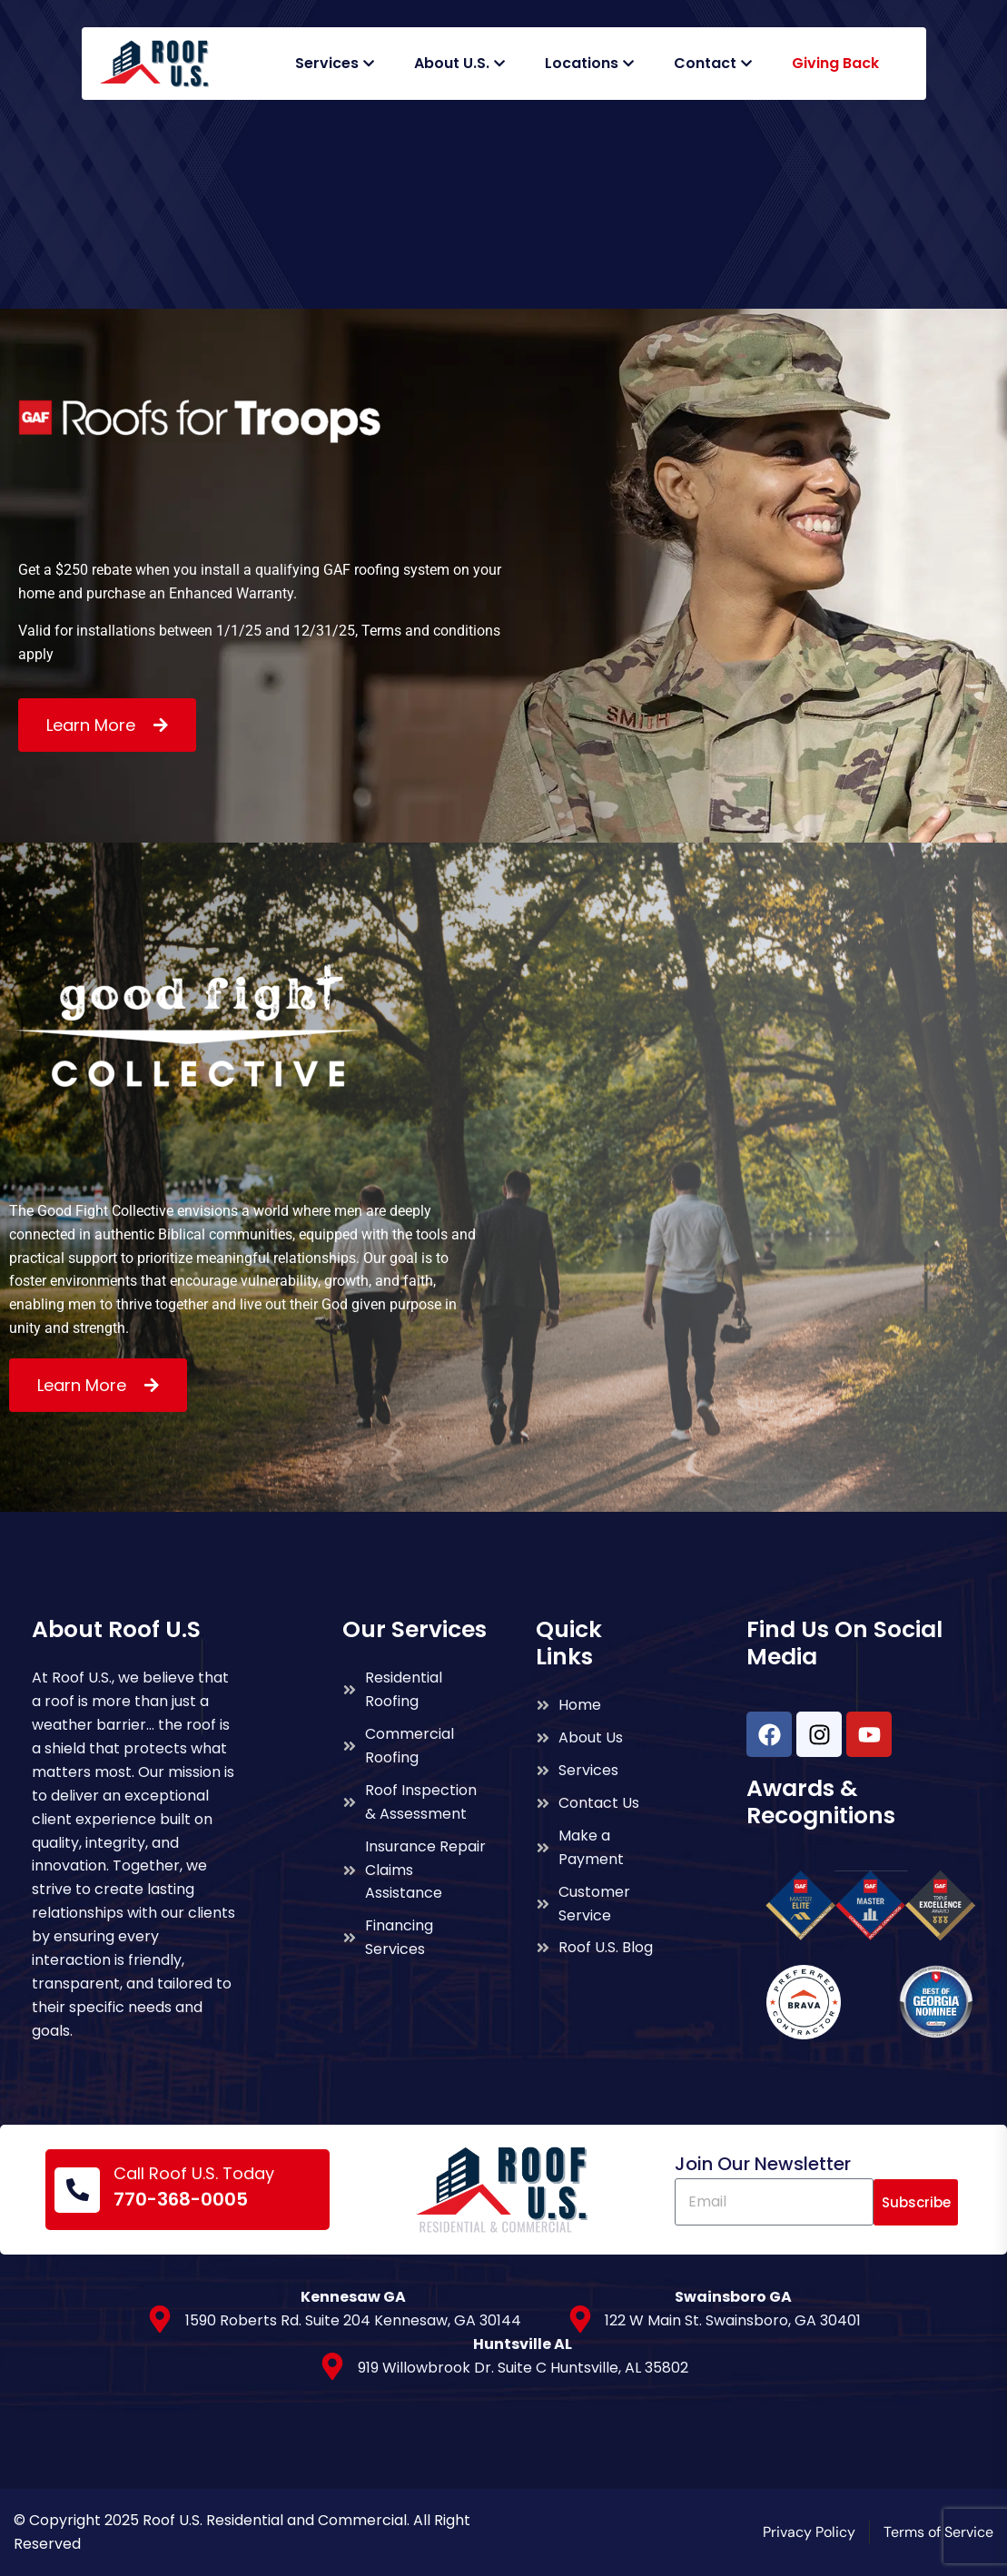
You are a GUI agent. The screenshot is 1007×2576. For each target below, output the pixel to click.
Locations (581, 63)
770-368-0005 (181, 2199)
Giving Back (835, 63)
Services (327, 63)
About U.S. (451, 63)
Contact (705, 63)
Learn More (93, 725)
